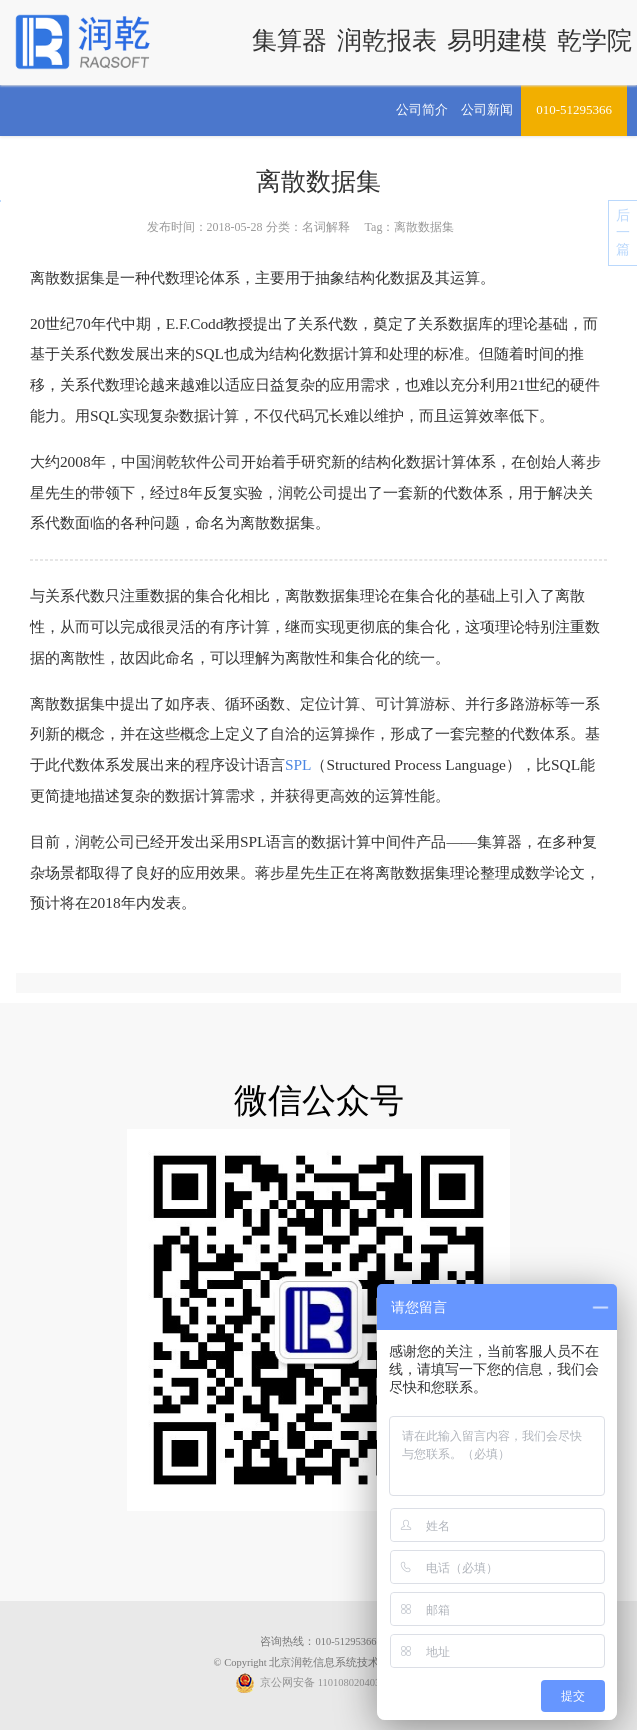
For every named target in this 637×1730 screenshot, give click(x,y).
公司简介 (422, 109)
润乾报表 (387, 40)
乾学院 (594, 40)
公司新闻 (487, 109)
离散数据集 (318, 181)
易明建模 (497, 40)
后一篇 (623, 232)
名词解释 (326, 227)
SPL (298, 764)
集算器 (289, 40)
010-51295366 (574, 109)
